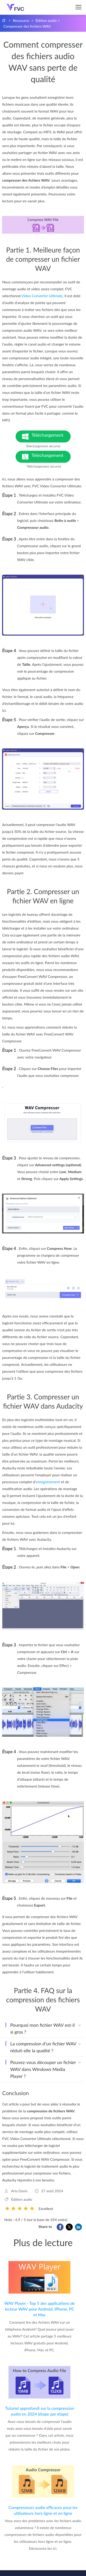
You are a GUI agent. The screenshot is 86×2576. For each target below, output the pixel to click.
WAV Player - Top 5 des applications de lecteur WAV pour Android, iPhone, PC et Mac (39, 2309)
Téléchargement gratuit (51, 437)
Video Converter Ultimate (42, 296)
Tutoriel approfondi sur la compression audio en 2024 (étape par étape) (39, 2411)
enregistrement (48, 1482)
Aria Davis (19, 2191)
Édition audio (46, 20)
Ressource (21, 20)
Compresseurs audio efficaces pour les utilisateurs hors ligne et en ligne (43, 2510)
